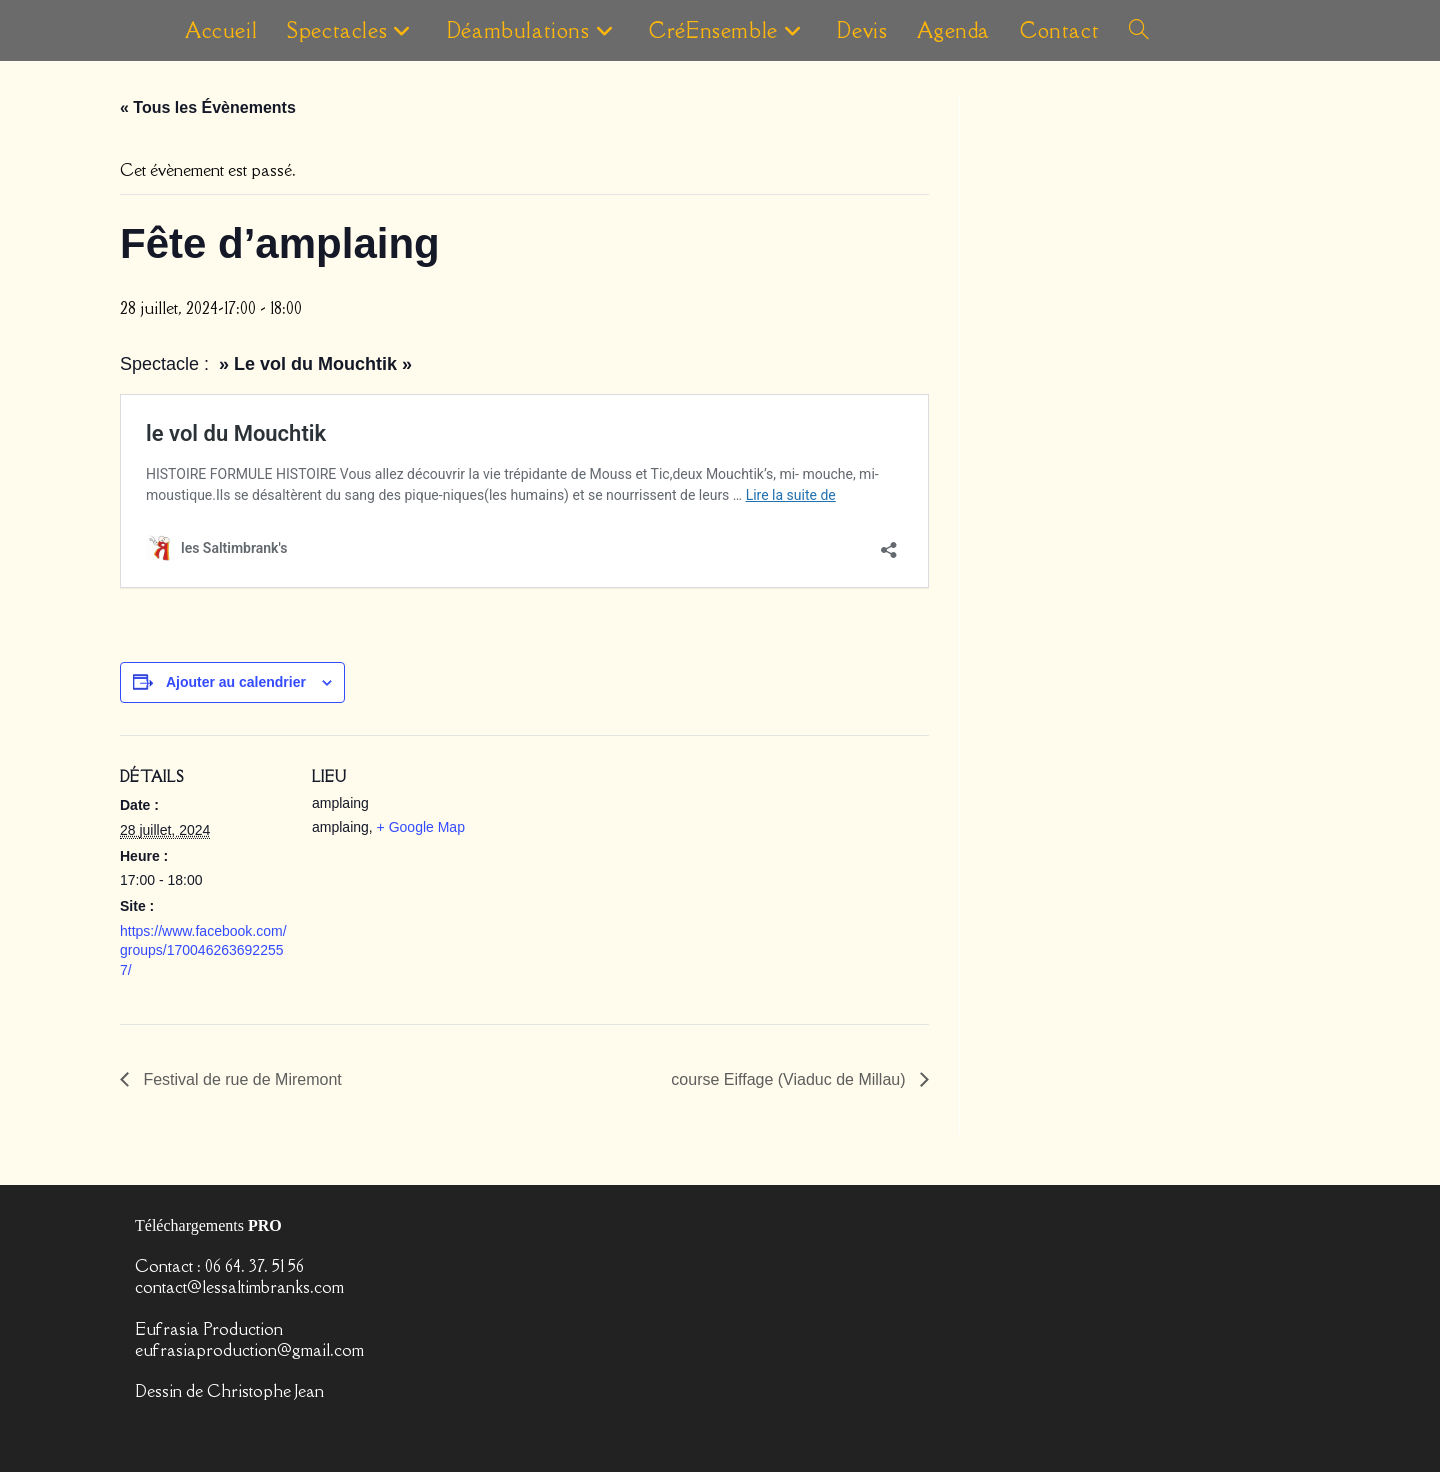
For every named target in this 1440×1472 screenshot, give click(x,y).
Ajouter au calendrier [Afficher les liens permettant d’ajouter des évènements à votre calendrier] (236, 682)
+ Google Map (421, 827)
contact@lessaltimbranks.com (239, 1287)
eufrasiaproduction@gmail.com (249, 1349)
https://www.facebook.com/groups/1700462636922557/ (203, 950)
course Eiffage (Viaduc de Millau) (790, 1079)
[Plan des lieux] (609, 873)
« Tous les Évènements (208, 107)
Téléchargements (208, 1224)
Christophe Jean (265, 1391)
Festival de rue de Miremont (240, 1079)
